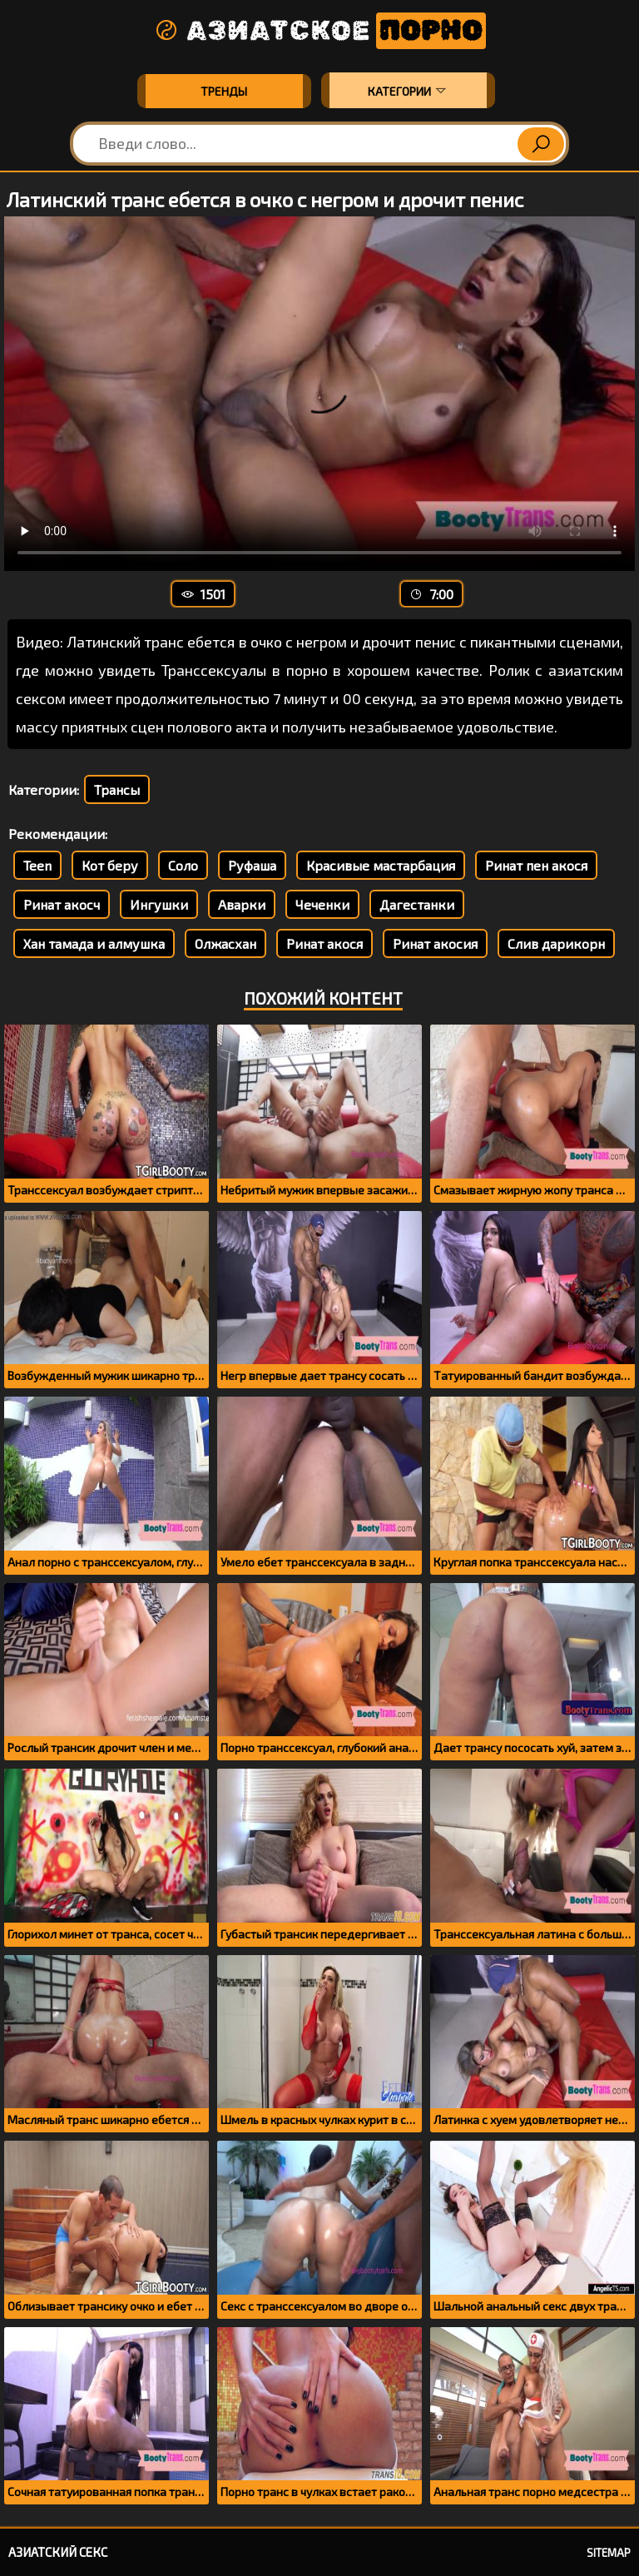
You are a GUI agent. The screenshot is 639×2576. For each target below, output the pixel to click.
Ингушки (159, 904)
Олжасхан (225, 943)
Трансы (117, 789)
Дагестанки (416, 904)
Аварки (241, 904)
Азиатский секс (57, 2551)
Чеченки (322, 904)
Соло (183, 865)
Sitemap (609, 2552)
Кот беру (110, 865)
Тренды (224, 91)
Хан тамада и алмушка (94, 943)
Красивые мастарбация (380, 865)
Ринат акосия (435, 943)
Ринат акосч (61, 904)
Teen (37, 865)
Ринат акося (324, 943)
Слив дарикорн (556, 943)
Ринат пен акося (536, 865)
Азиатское (319, 30)
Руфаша (252, 865)
